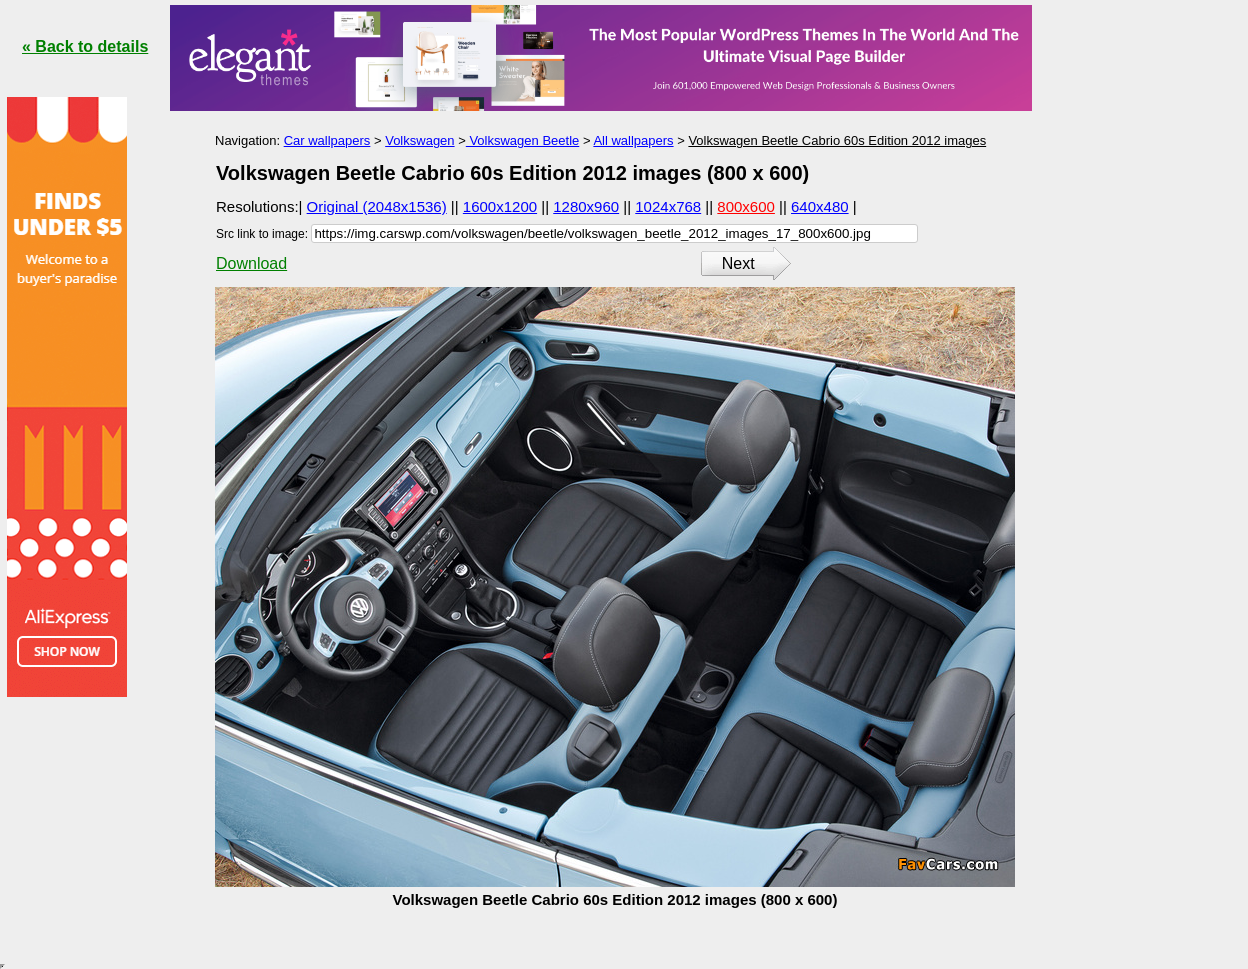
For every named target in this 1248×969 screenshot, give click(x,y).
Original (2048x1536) (377, 206)
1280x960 (586, 206)
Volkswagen (419, 140)
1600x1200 (500, 206)
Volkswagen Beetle (522, 140)
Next (738, 263)
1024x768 (668, 206)
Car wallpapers (327, 140)
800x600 (746, 206)
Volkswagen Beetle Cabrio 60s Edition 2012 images (837, 140)
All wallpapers (633, 140)
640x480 (820, 206)
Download (251, 263)
